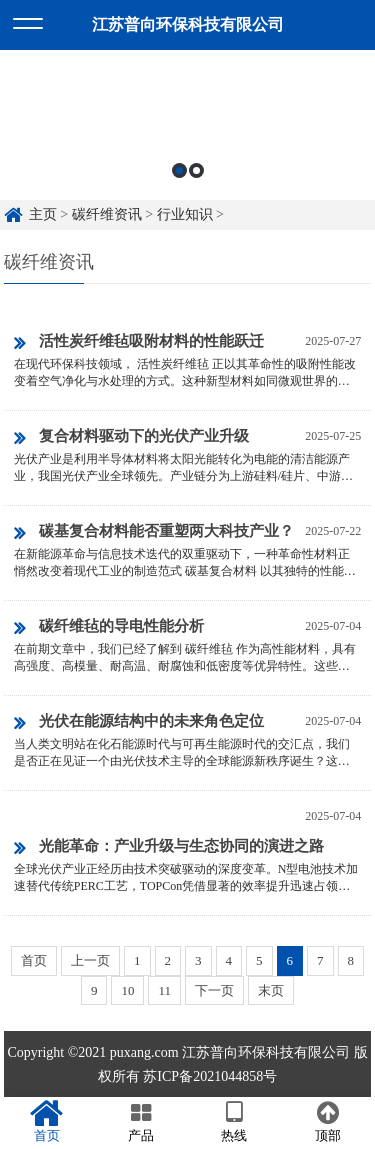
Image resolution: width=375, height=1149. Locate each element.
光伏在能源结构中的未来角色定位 (139, 723)
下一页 (214, 990)
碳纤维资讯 (107, 214)
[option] (187, 125)
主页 (43, 214)
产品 (141, 1122)
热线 (235, 1122)
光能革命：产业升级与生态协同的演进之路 (169, 848)
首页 (34, 960)
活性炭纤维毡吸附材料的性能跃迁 (139, 343)
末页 (271, 990)
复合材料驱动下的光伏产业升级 (131, 438)
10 (127, 990)
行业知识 (185, 214)
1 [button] (179, 170)
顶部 (328, 1122)
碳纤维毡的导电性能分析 (109, 628)
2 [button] (196, 170)
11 (164, 990)
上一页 (90, 960)
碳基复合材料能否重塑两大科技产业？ (154, 533)
